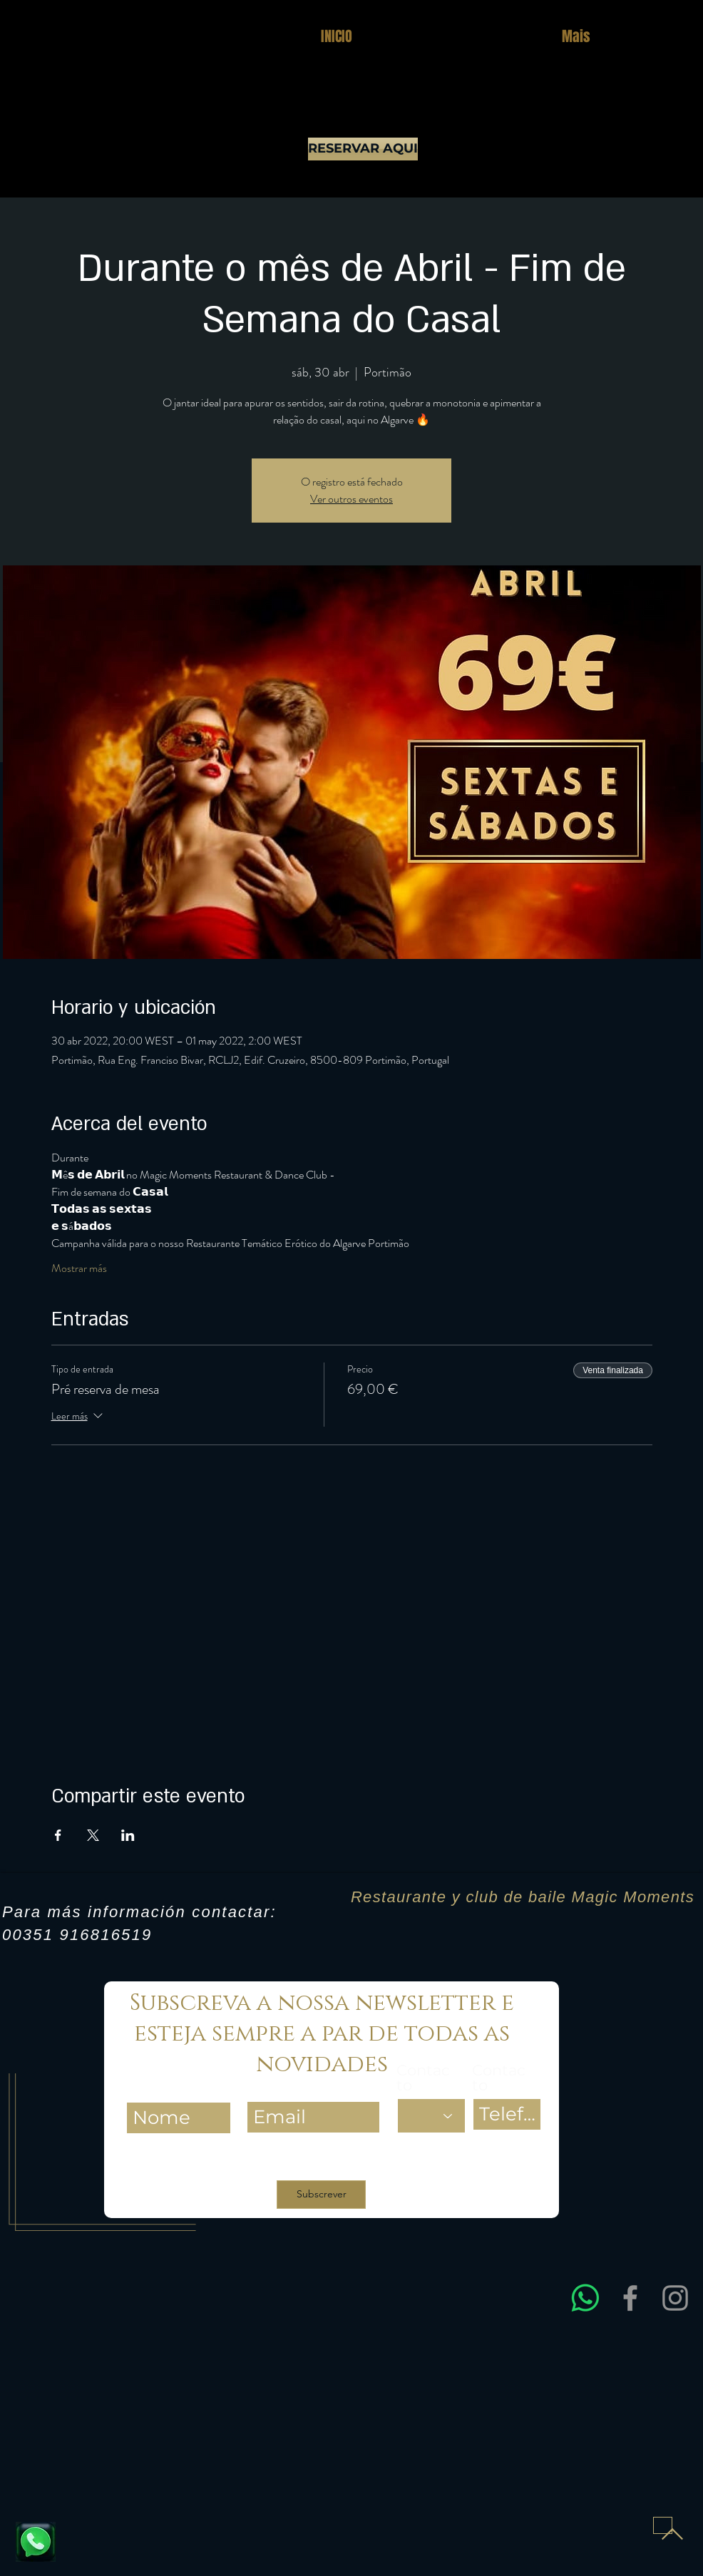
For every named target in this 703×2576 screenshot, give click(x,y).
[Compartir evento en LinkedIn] (128, 1835)
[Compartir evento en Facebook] (58, 1835)
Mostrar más (79, 1268)
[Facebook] (630, 2298)
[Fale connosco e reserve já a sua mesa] (35, 2542)
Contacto (423, 2078)
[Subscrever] (321, 2194)
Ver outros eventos (351, 499)
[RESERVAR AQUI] (363, 149)
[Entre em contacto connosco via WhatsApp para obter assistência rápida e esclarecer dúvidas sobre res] (585, 2298)
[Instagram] (675, 2298)
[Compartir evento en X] (93, 1835)
